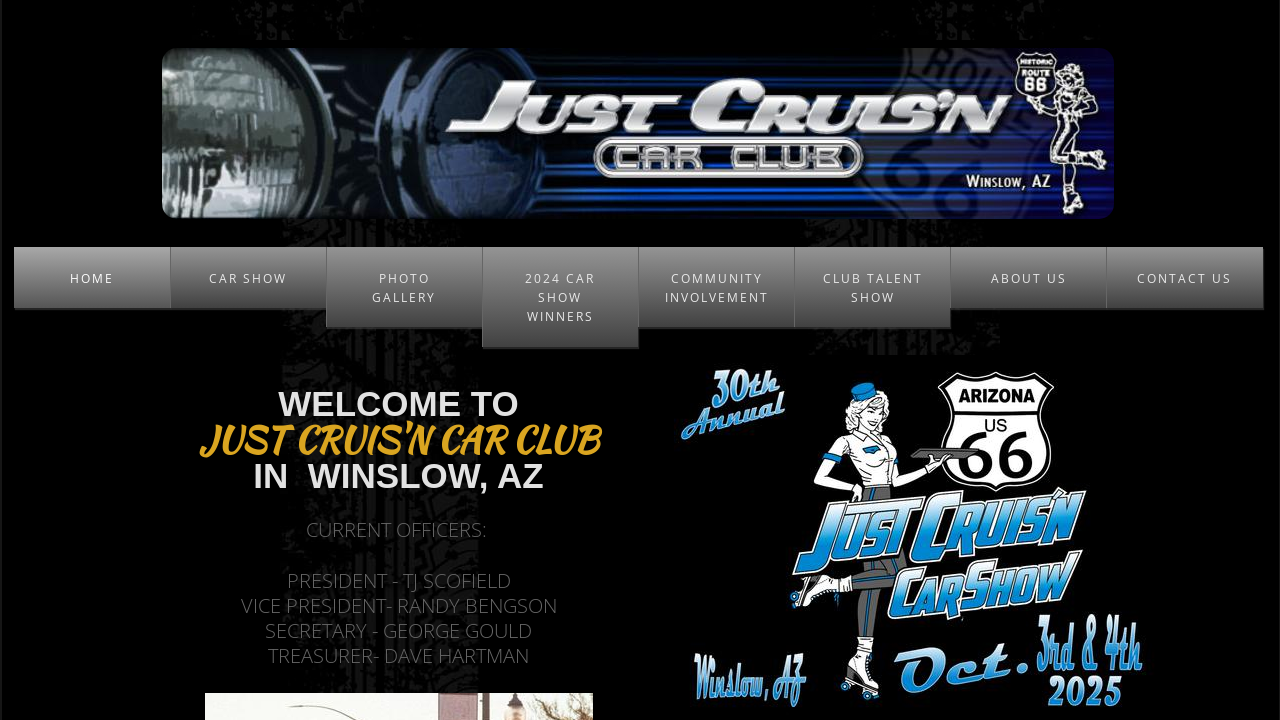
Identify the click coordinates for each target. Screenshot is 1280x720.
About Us (1029, 278)
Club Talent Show (873, 288)
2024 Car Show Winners (560, 297)
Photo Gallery (404, 288)
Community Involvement (717, 288)
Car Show (248, 278)
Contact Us (1184, 278)
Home (92, 278)
